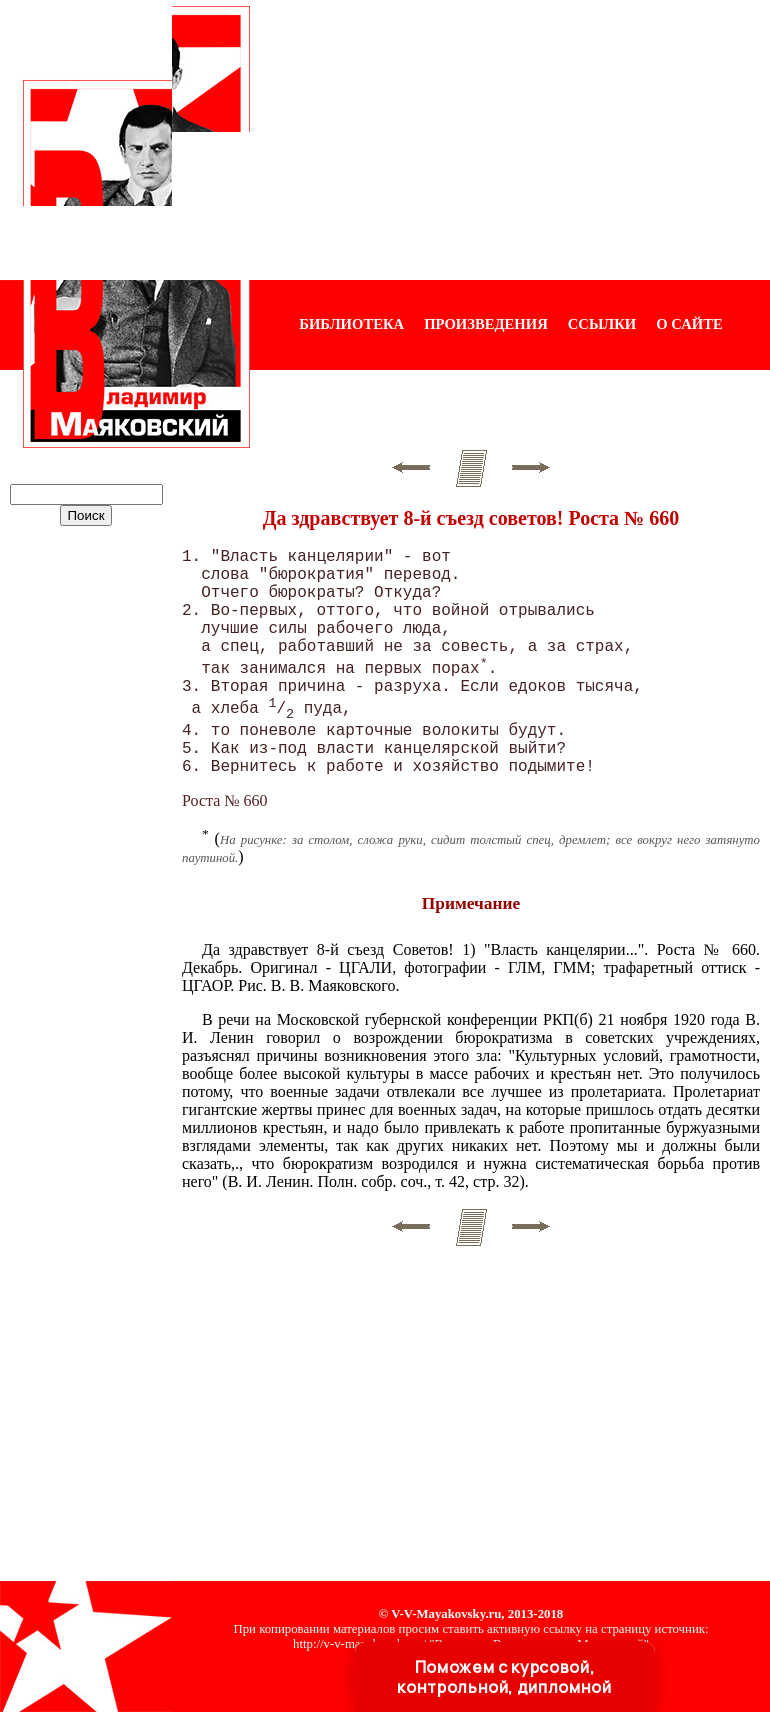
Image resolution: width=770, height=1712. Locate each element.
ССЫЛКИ (602, 324)
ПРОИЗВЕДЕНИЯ (486, 324)
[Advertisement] (510, 140)
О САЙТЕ (689, 324)
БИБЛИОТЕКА (351, 324)
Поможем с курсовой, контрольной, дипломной (504, 1677)
